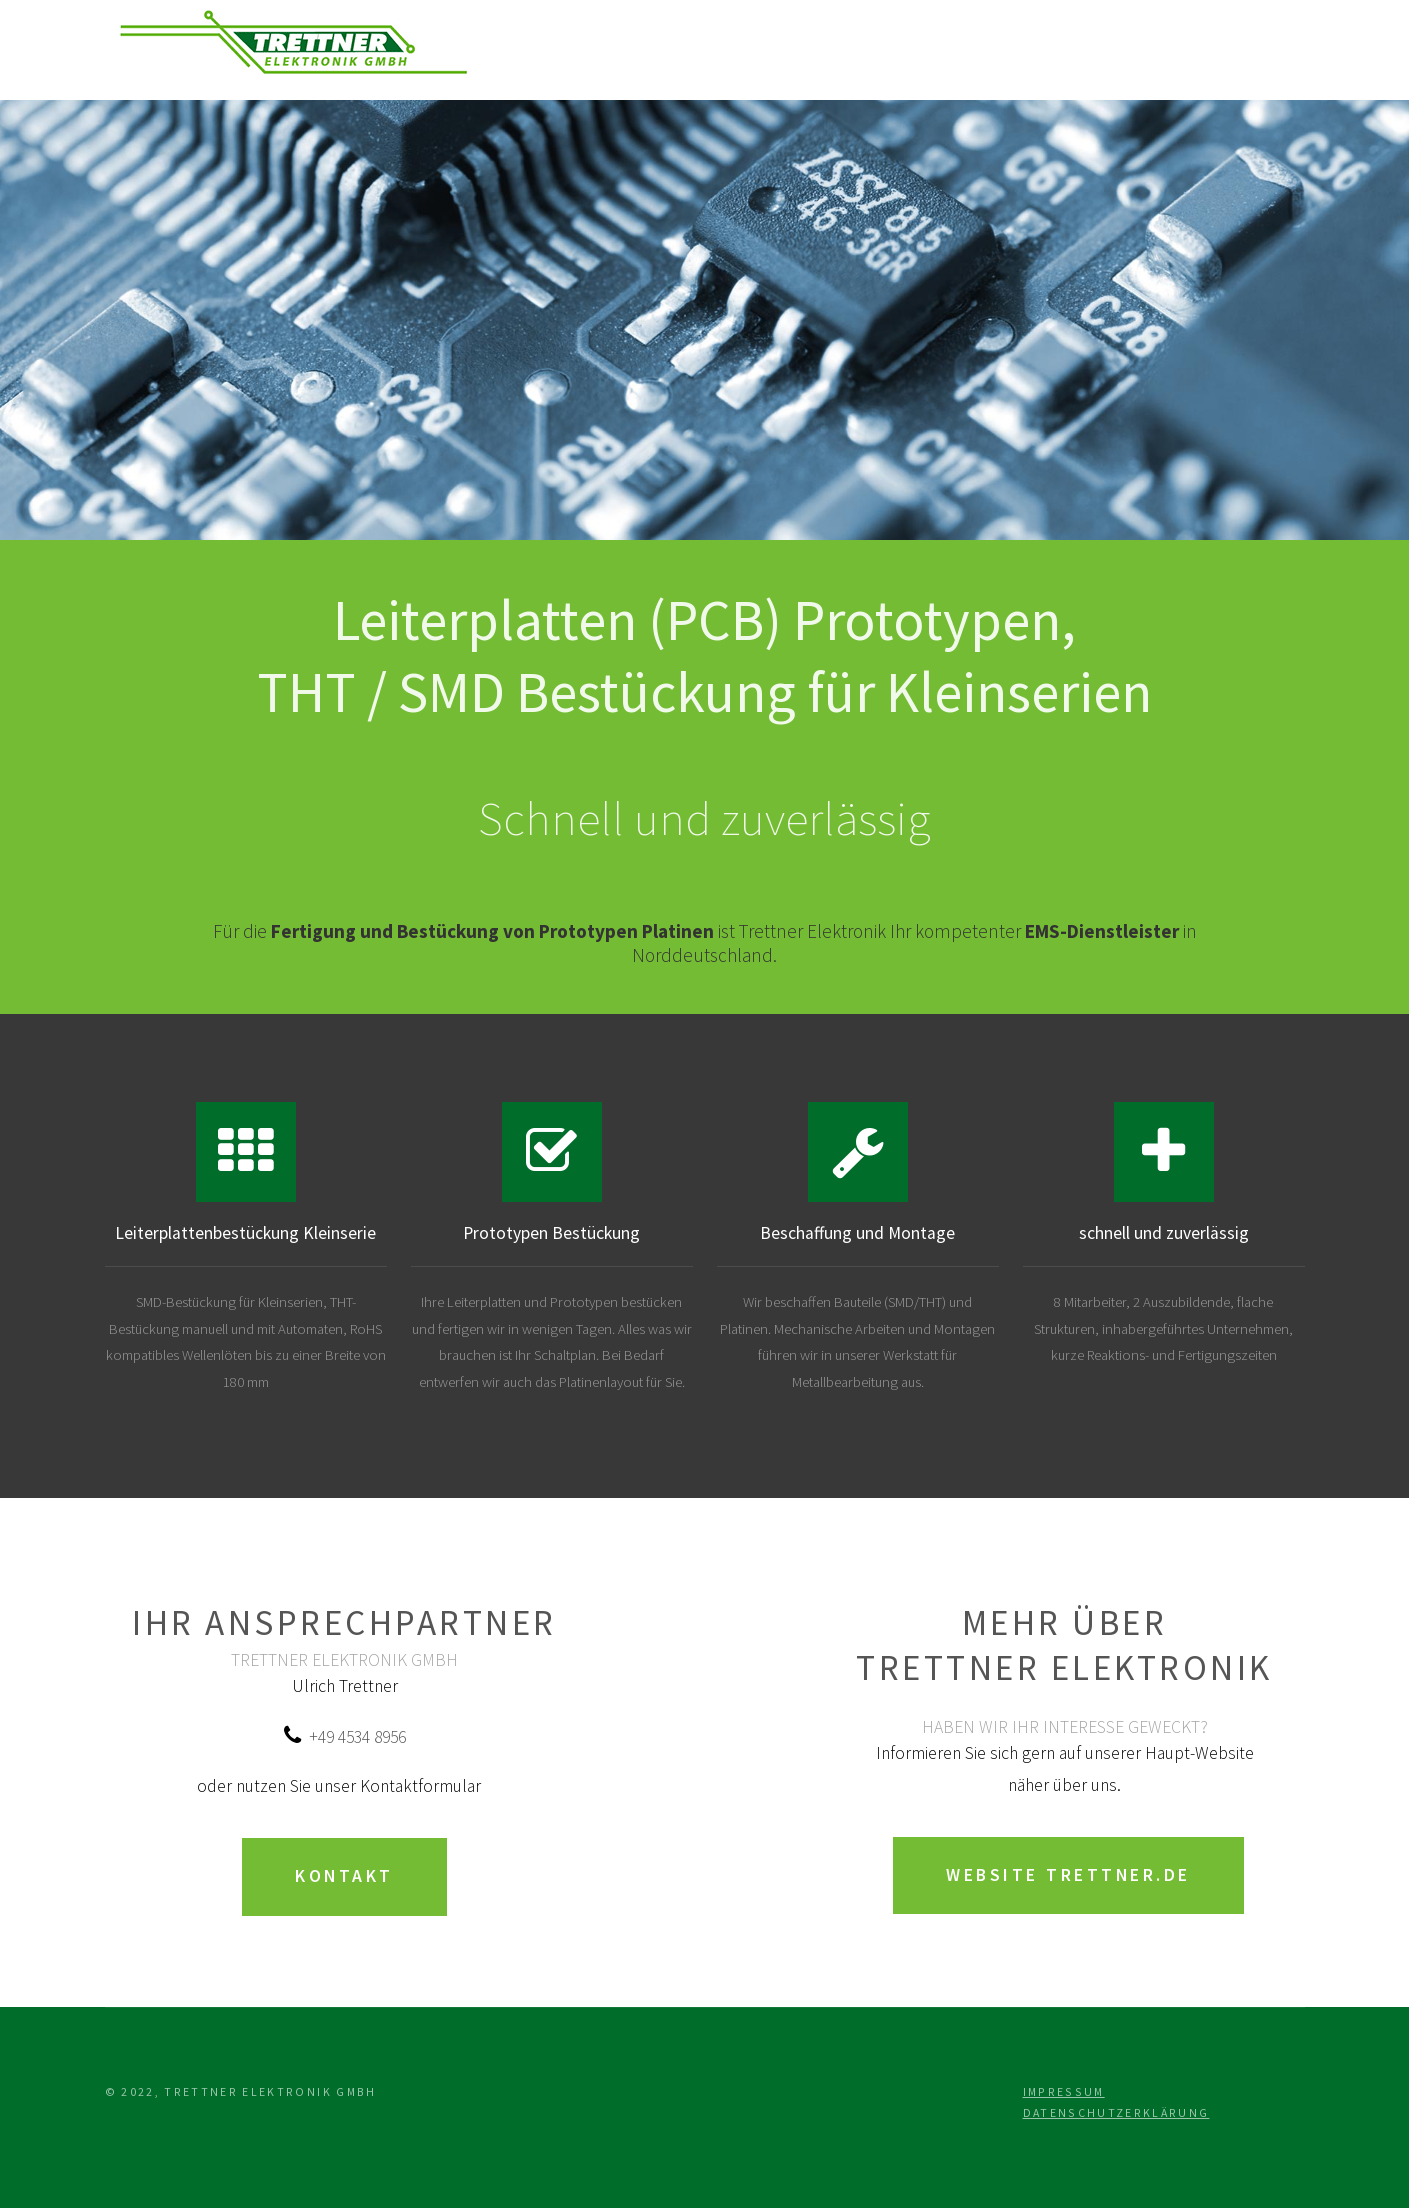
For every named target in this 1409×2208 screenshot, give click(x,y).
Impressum (1064, 2091)
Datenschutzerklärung (1116, 2112)
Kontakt (344, 1876)
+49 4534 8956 (357, 1737)
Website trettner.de (1068, 1875)
